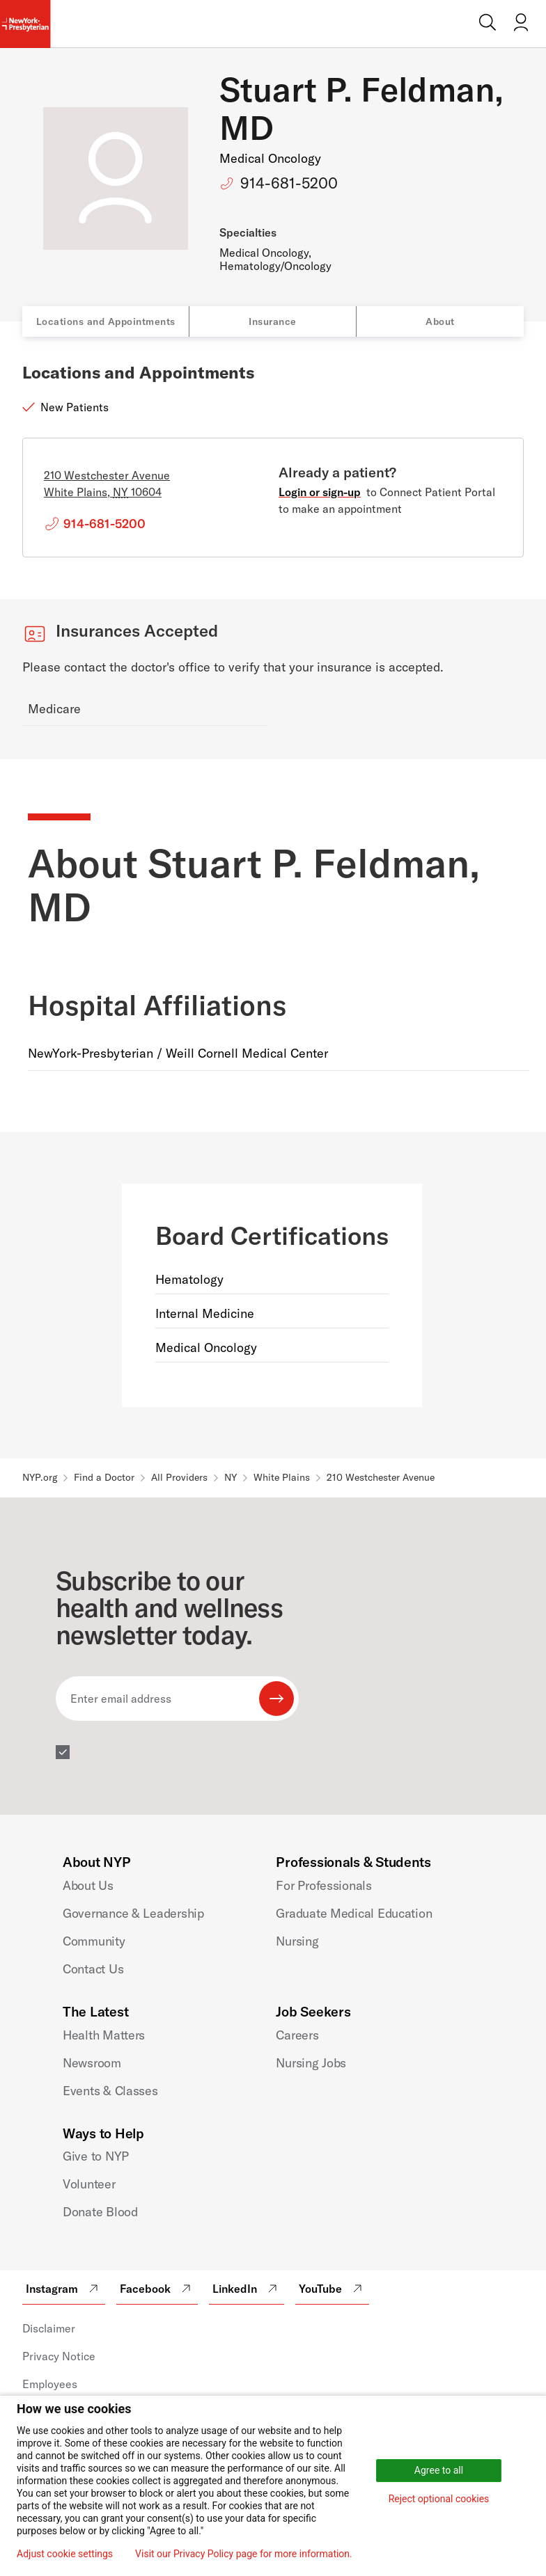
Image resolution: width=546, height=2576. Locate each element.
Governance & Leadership (133, 1913)
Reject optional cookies (439, 2498)
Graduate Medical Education (354, 1913)
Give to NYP (96, 2156)
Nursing (297, 1941)
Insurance (273, 321)
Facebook (157, 2288)
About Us (88, 1885)
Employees (49, 2384)
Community (94, 1941)
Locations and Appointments (106, 321)
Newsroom (92, 2063)
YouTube (332, 2288)
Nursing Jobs (311, 2063)
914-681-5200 (289, 183)
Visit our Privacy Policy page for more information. (243, 2553)
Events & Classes (110, 2091)
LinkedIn (246, 2288)
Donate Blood (100, 2212)
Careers (297, 2035)
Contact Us (93, 1969)
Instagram (64, 2288)
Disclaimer (48, 2328)
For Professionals (323, 1885)
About (440, 321)
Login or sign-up (320, 492)
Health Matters (104, 2035)
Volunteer (89, 2184)
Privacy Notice (58, 2356)
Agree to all (438, 2470)
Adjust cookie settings (65, 2553)
